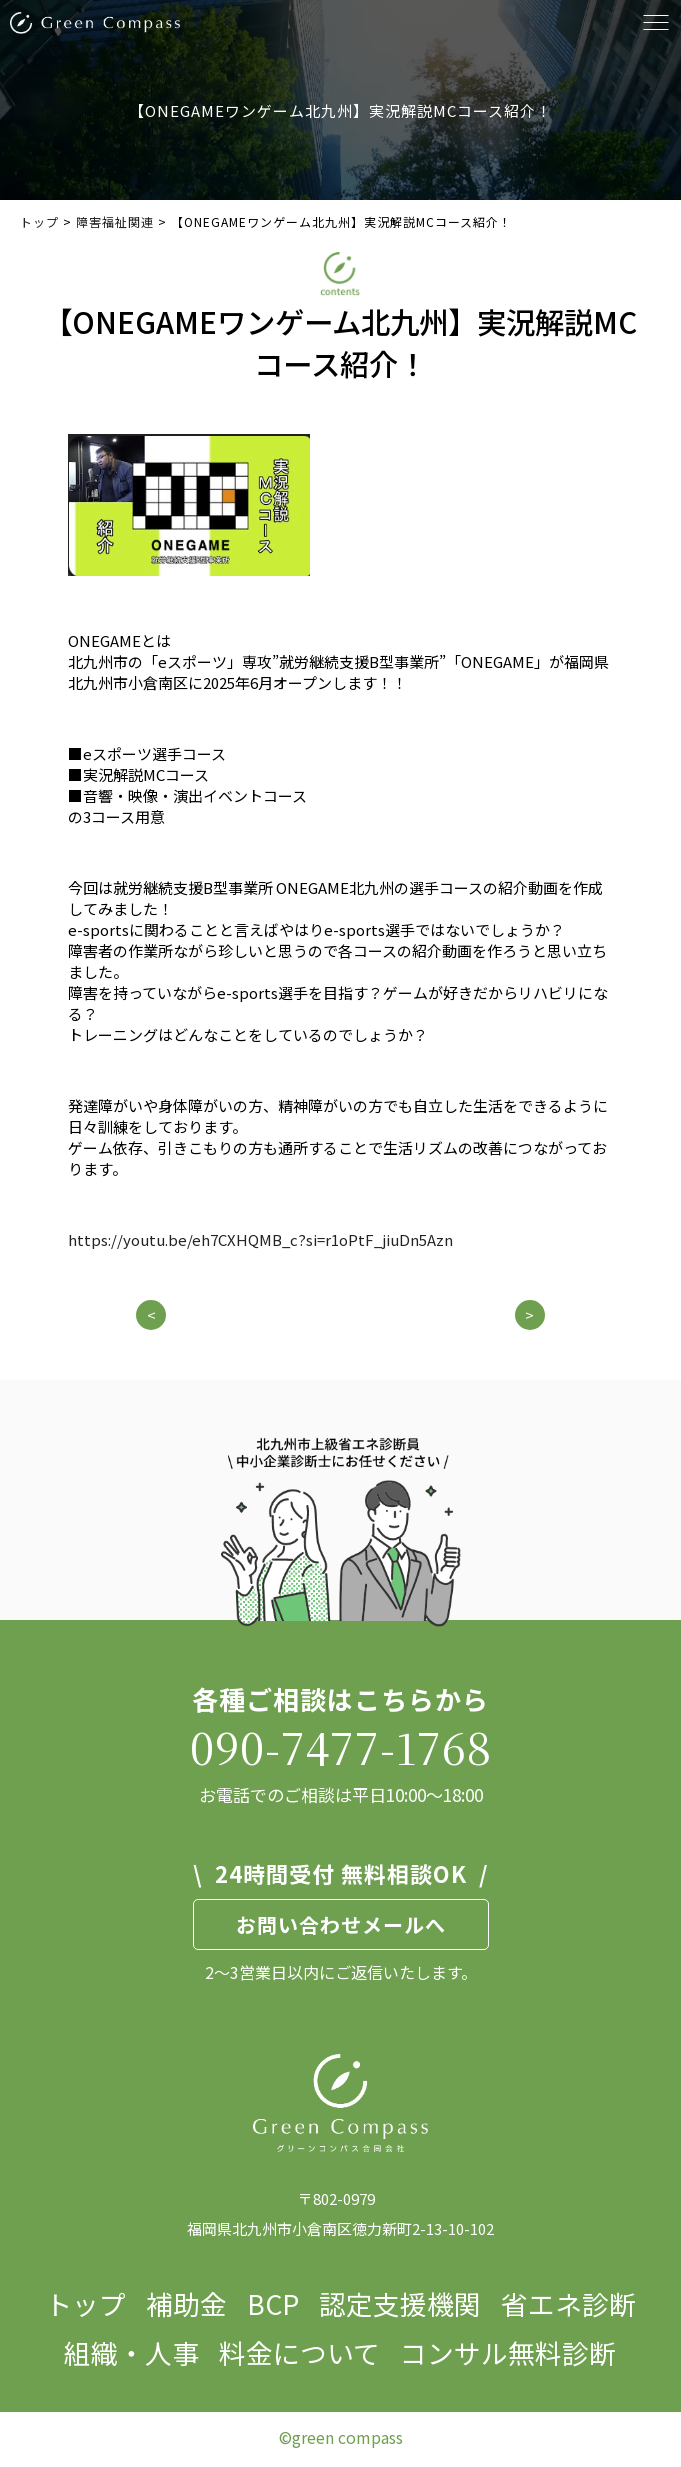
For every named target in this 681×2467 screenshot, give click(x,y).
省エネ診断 (568, 2303)
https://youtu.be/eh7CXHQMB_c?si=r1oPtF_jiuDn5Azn (260, 1239)
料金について (299, 2352)
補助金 (186, 2303)
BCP (273, 2303)
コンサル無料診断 (508, 2352)
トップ (85, 2303)
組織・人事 (131, 2352)
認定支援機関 (400, 2303)
